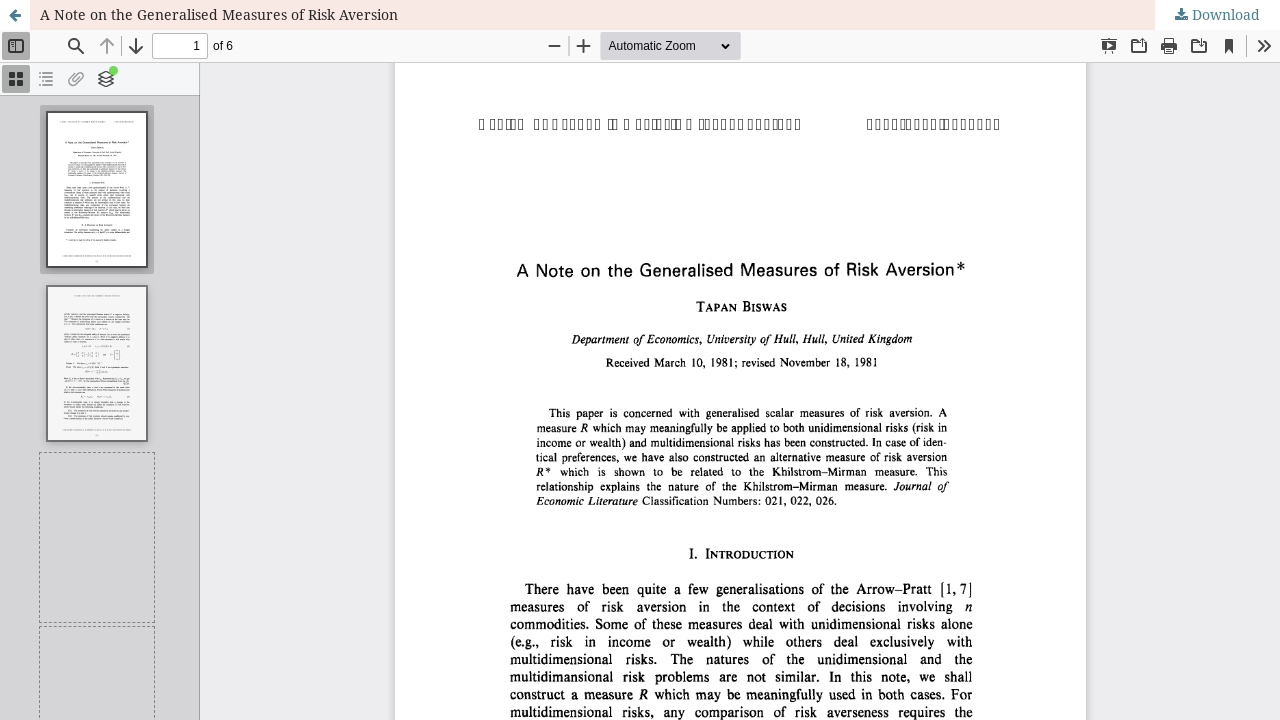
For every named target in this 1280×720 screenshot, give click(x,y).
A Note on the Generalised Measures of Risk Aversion (219, 14)
